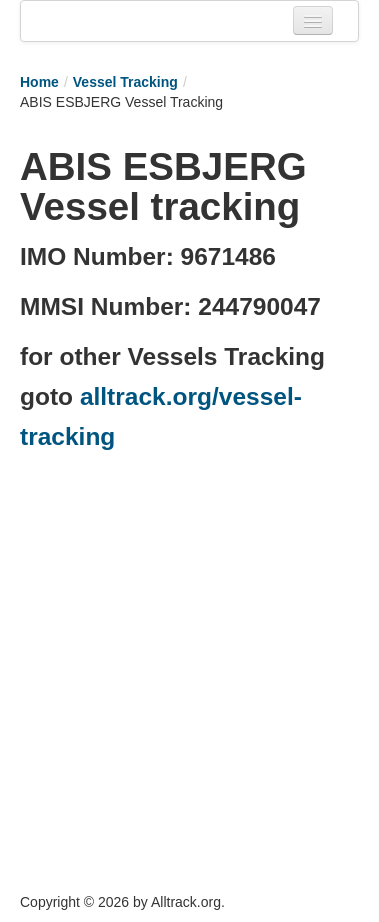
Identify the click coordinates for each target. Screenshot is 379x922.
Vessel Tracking (125, 82)
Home (39, 82)
